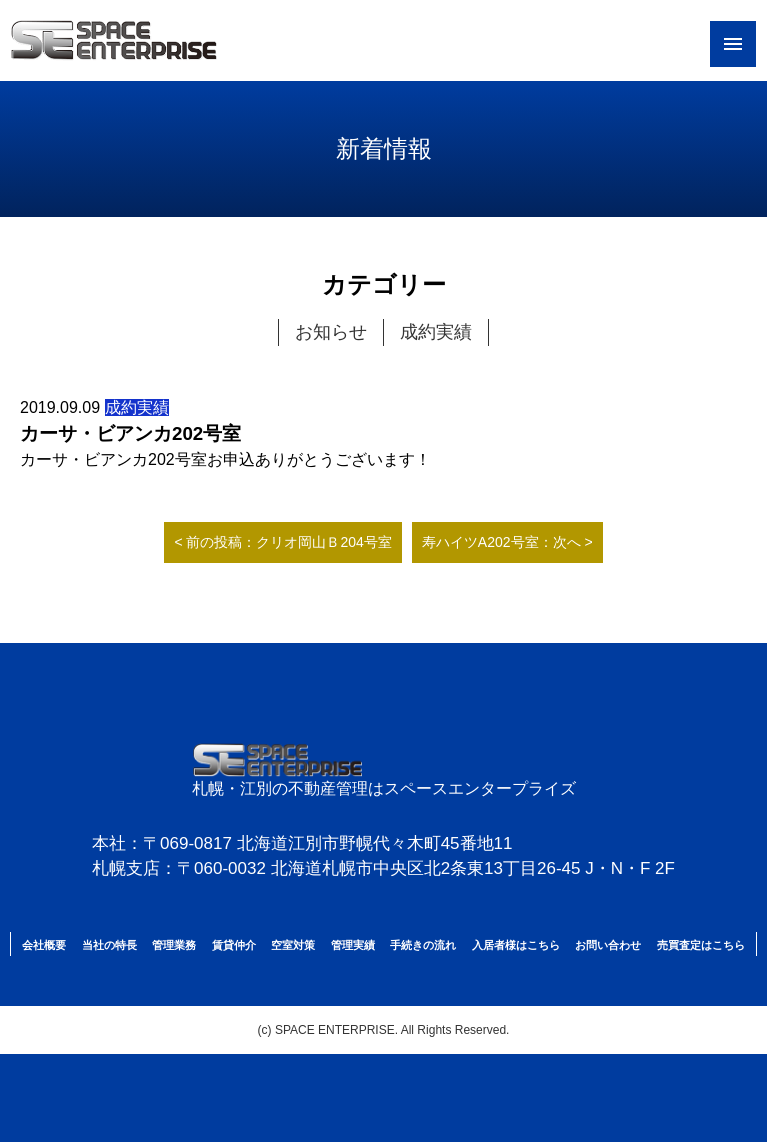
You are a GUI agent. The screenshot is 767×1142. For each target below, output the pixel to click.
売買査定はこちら (701, 945)
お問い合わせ (608, 945)
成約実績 (436, 332)
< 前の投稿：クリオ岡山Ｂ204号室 (282, 542)
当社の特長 (109, 945)
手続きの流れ (423, 945)
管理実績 (353, 945)
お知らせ (331, 332)
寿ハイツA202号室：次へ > (507, 542)
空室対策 (293, 945)
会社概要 (44, 945)
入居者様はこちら (516, 945)
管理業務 (174, 945)
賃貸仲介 (234, 945)
